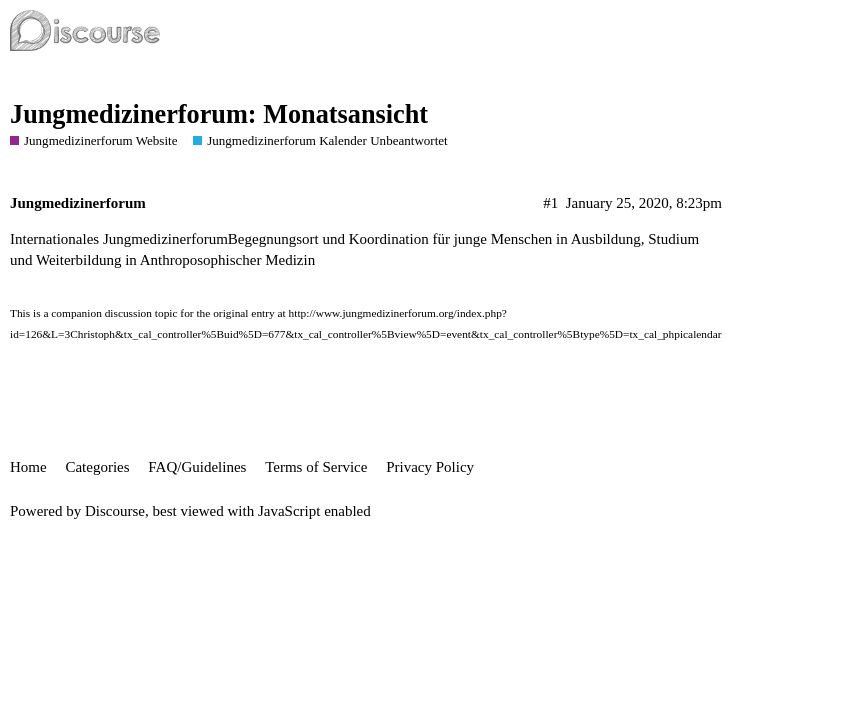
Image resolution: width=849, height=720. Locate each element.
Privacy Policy (430, 467)
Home (28, 467)
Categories (97, 467)
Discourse (115, 511)
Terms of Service (316, 467)
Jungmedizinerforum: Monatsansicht (219, 114)
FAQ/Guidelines (197, 467)
